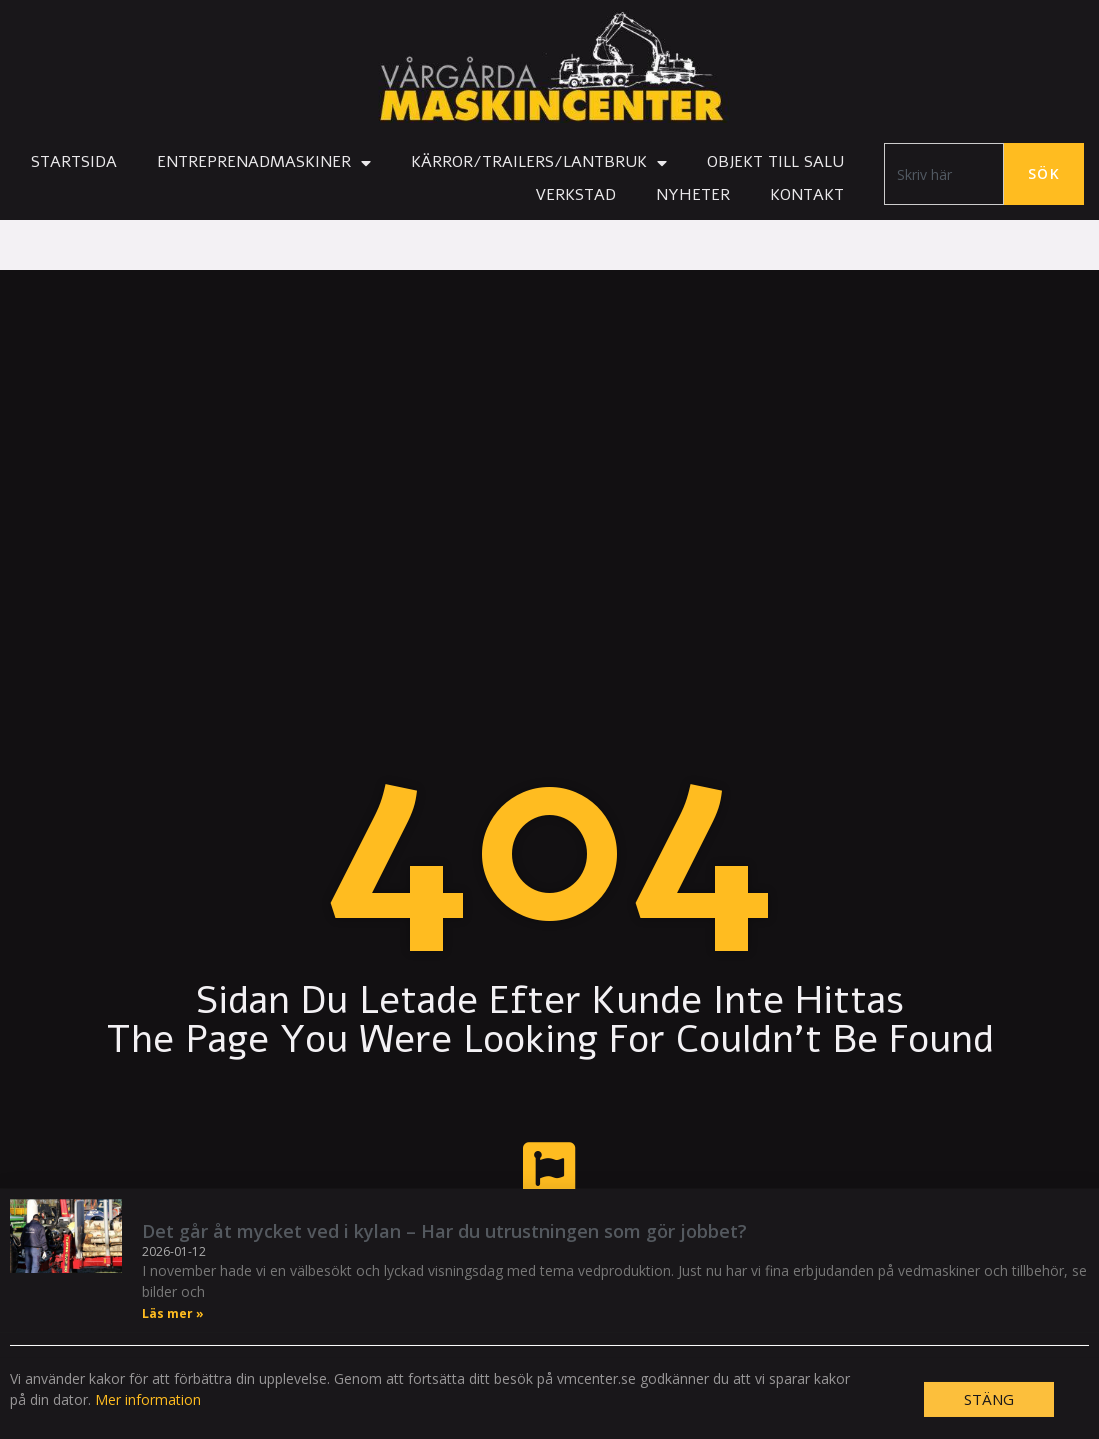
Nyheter (693, 195)
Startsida (74, 162)
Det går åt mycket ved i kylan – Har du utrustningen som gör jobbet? (444, 1257)
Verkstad (575, 195)
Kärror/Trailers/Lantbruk (539, 163)
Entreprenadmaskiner (264, 163)
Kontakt (807, 195)
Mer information (148, 1425)
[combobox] (944, 174)
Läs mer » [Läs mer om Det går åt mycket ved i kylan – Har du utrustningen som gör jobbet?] (173, 1339)
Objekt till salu (775, 162)
